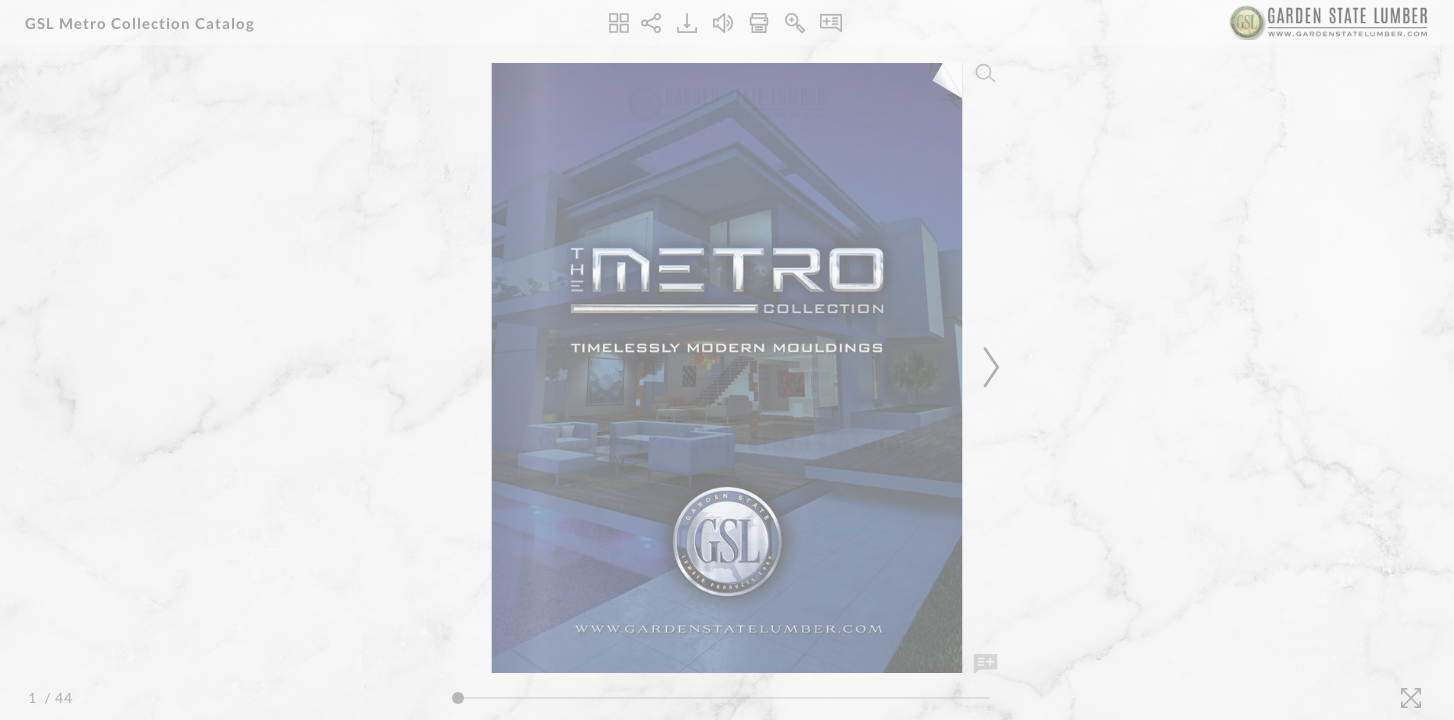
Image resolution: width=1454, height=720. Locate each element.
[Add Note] (986, 664)
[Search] (986, 73)
